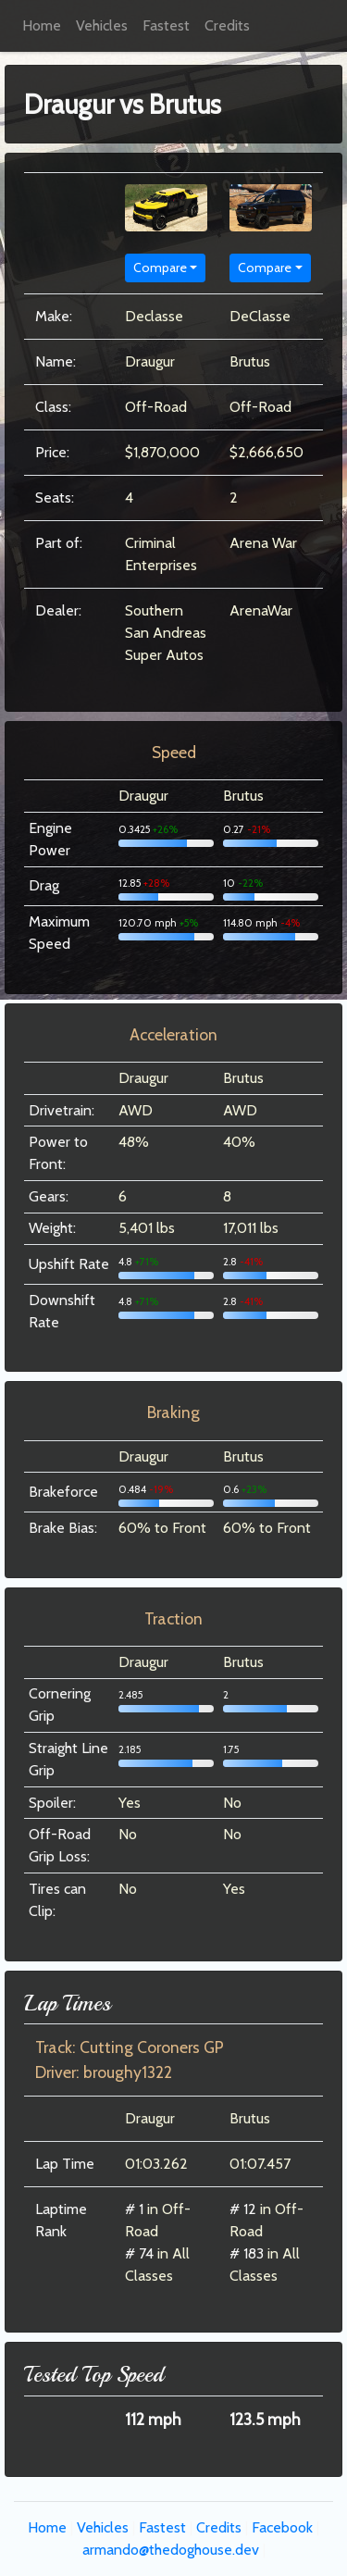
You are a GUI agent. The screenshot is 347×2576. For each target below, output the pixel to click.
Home (41, 25)
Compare (160, 267)
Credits (227, 25)
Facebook (282, 2527)
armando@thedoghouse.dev (170, 2549)
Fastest (166, 25)
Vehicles (102, 25)
